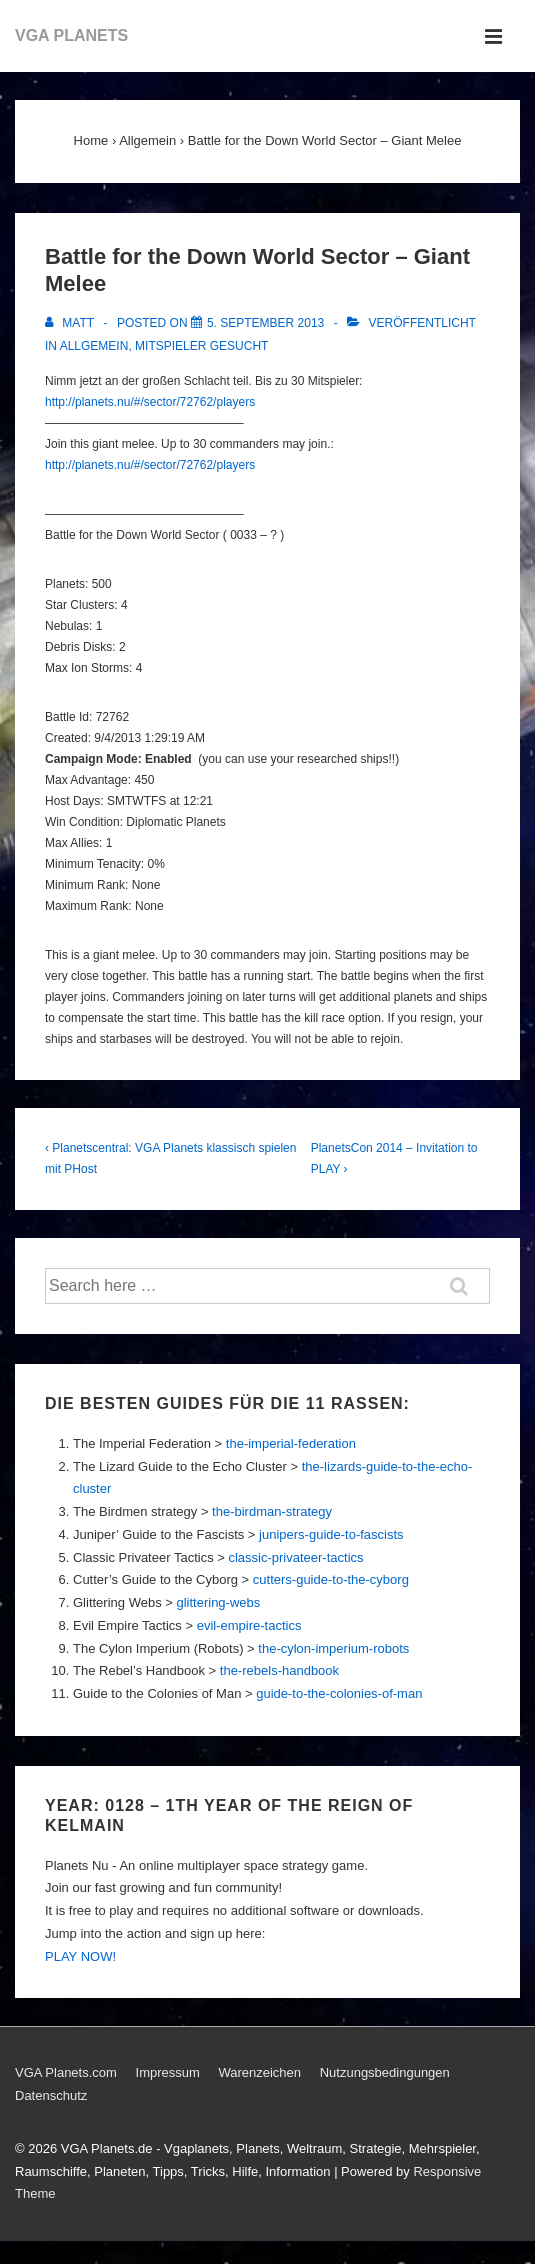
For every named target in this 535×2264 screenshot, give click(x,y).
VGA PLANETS (71, 35)
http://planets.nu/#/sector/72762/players (150, 402)
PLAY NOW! (80, 1956)
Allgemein (94, 346)
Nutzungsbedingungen (385, 2072)
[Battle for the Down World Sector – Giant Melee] (265, 323)
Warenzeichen (259, 2072)
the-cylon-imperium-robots (333, 1648)
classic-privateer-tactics (295, 1557)
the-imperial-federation (291, 1443)
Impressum (168, 2072)
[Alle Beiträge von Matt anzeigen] (71, 323)
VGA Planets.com (66, 2072)
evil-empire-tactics (249, 1625)
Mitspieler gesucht (201, 346)
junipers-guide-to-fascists (331, 1534)
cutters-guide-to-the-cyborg (331, 1579)
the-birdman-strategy (272, 1511)
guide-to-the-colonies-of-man (339, 1693)
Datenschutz (51, 2095)
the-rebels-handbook (279, 1670)
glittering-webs (218, 1602)
